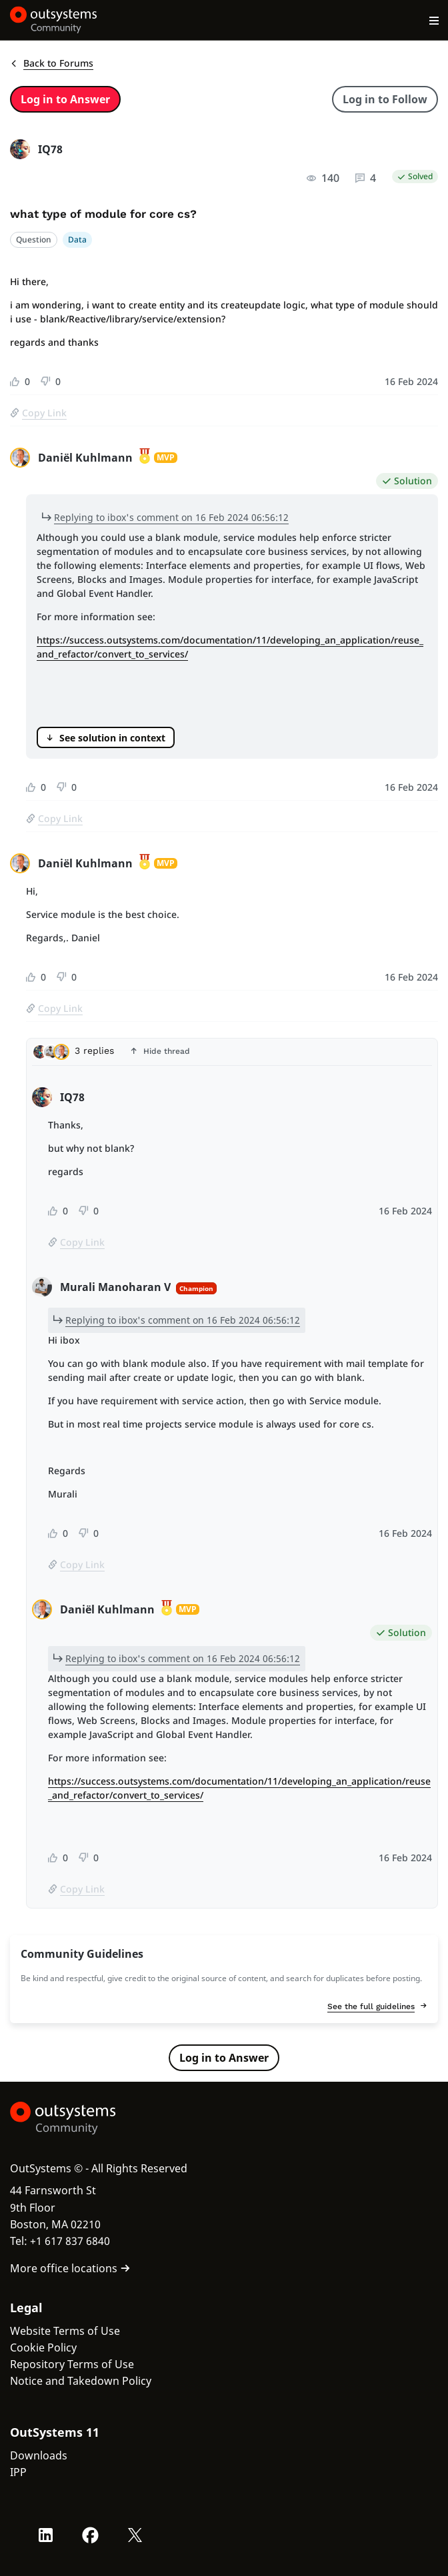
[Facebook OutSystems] (90, 2535)
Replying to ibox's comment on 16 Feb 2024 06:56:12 (171, 517)
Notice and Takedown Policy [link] (80, 2380)
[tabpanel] (232, 1495)
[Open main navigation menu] (434, 20)
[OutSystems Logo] (83, 2118)
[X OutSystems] (135, 2535)
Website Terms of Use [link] (65, 2331)
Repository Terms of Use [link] (72, 2364)
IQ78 (50, 149)
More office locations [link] (70, 2268)
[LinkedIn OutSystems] (46, 2535)
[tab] (232, 1055)
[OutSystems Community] (53, 20)
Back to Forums (51, 63)
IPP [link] (18, 2472)
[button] (232, 1052)
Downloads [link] (38, 2455)
